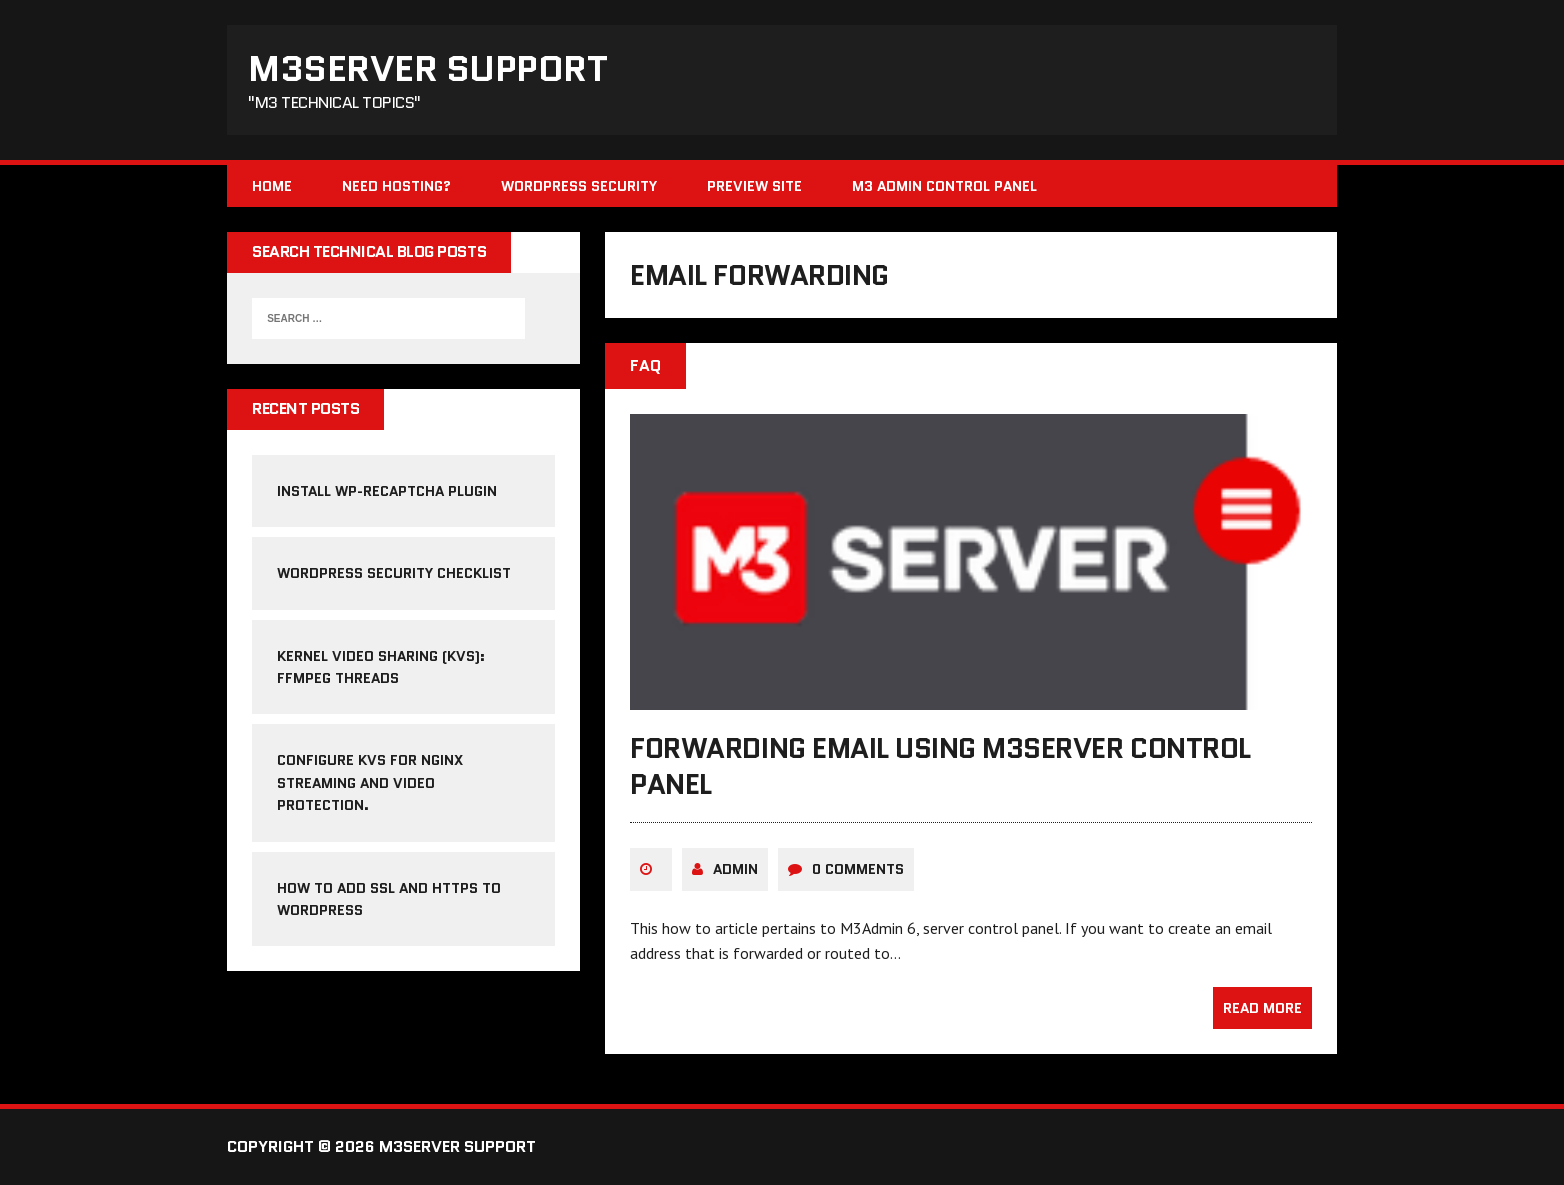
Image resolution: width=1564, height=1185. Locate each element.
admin (735, 869)
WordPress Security (579, 186)
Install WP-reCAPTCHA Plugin (387, 491)
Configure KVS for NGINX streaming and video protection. (370, 782)
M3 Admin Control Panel (944, 186)
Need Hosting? (396, 186)
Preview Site (754, 186)
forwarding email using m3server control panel (940, 766)
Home (272, 186)
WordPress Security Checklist (394, 573)
